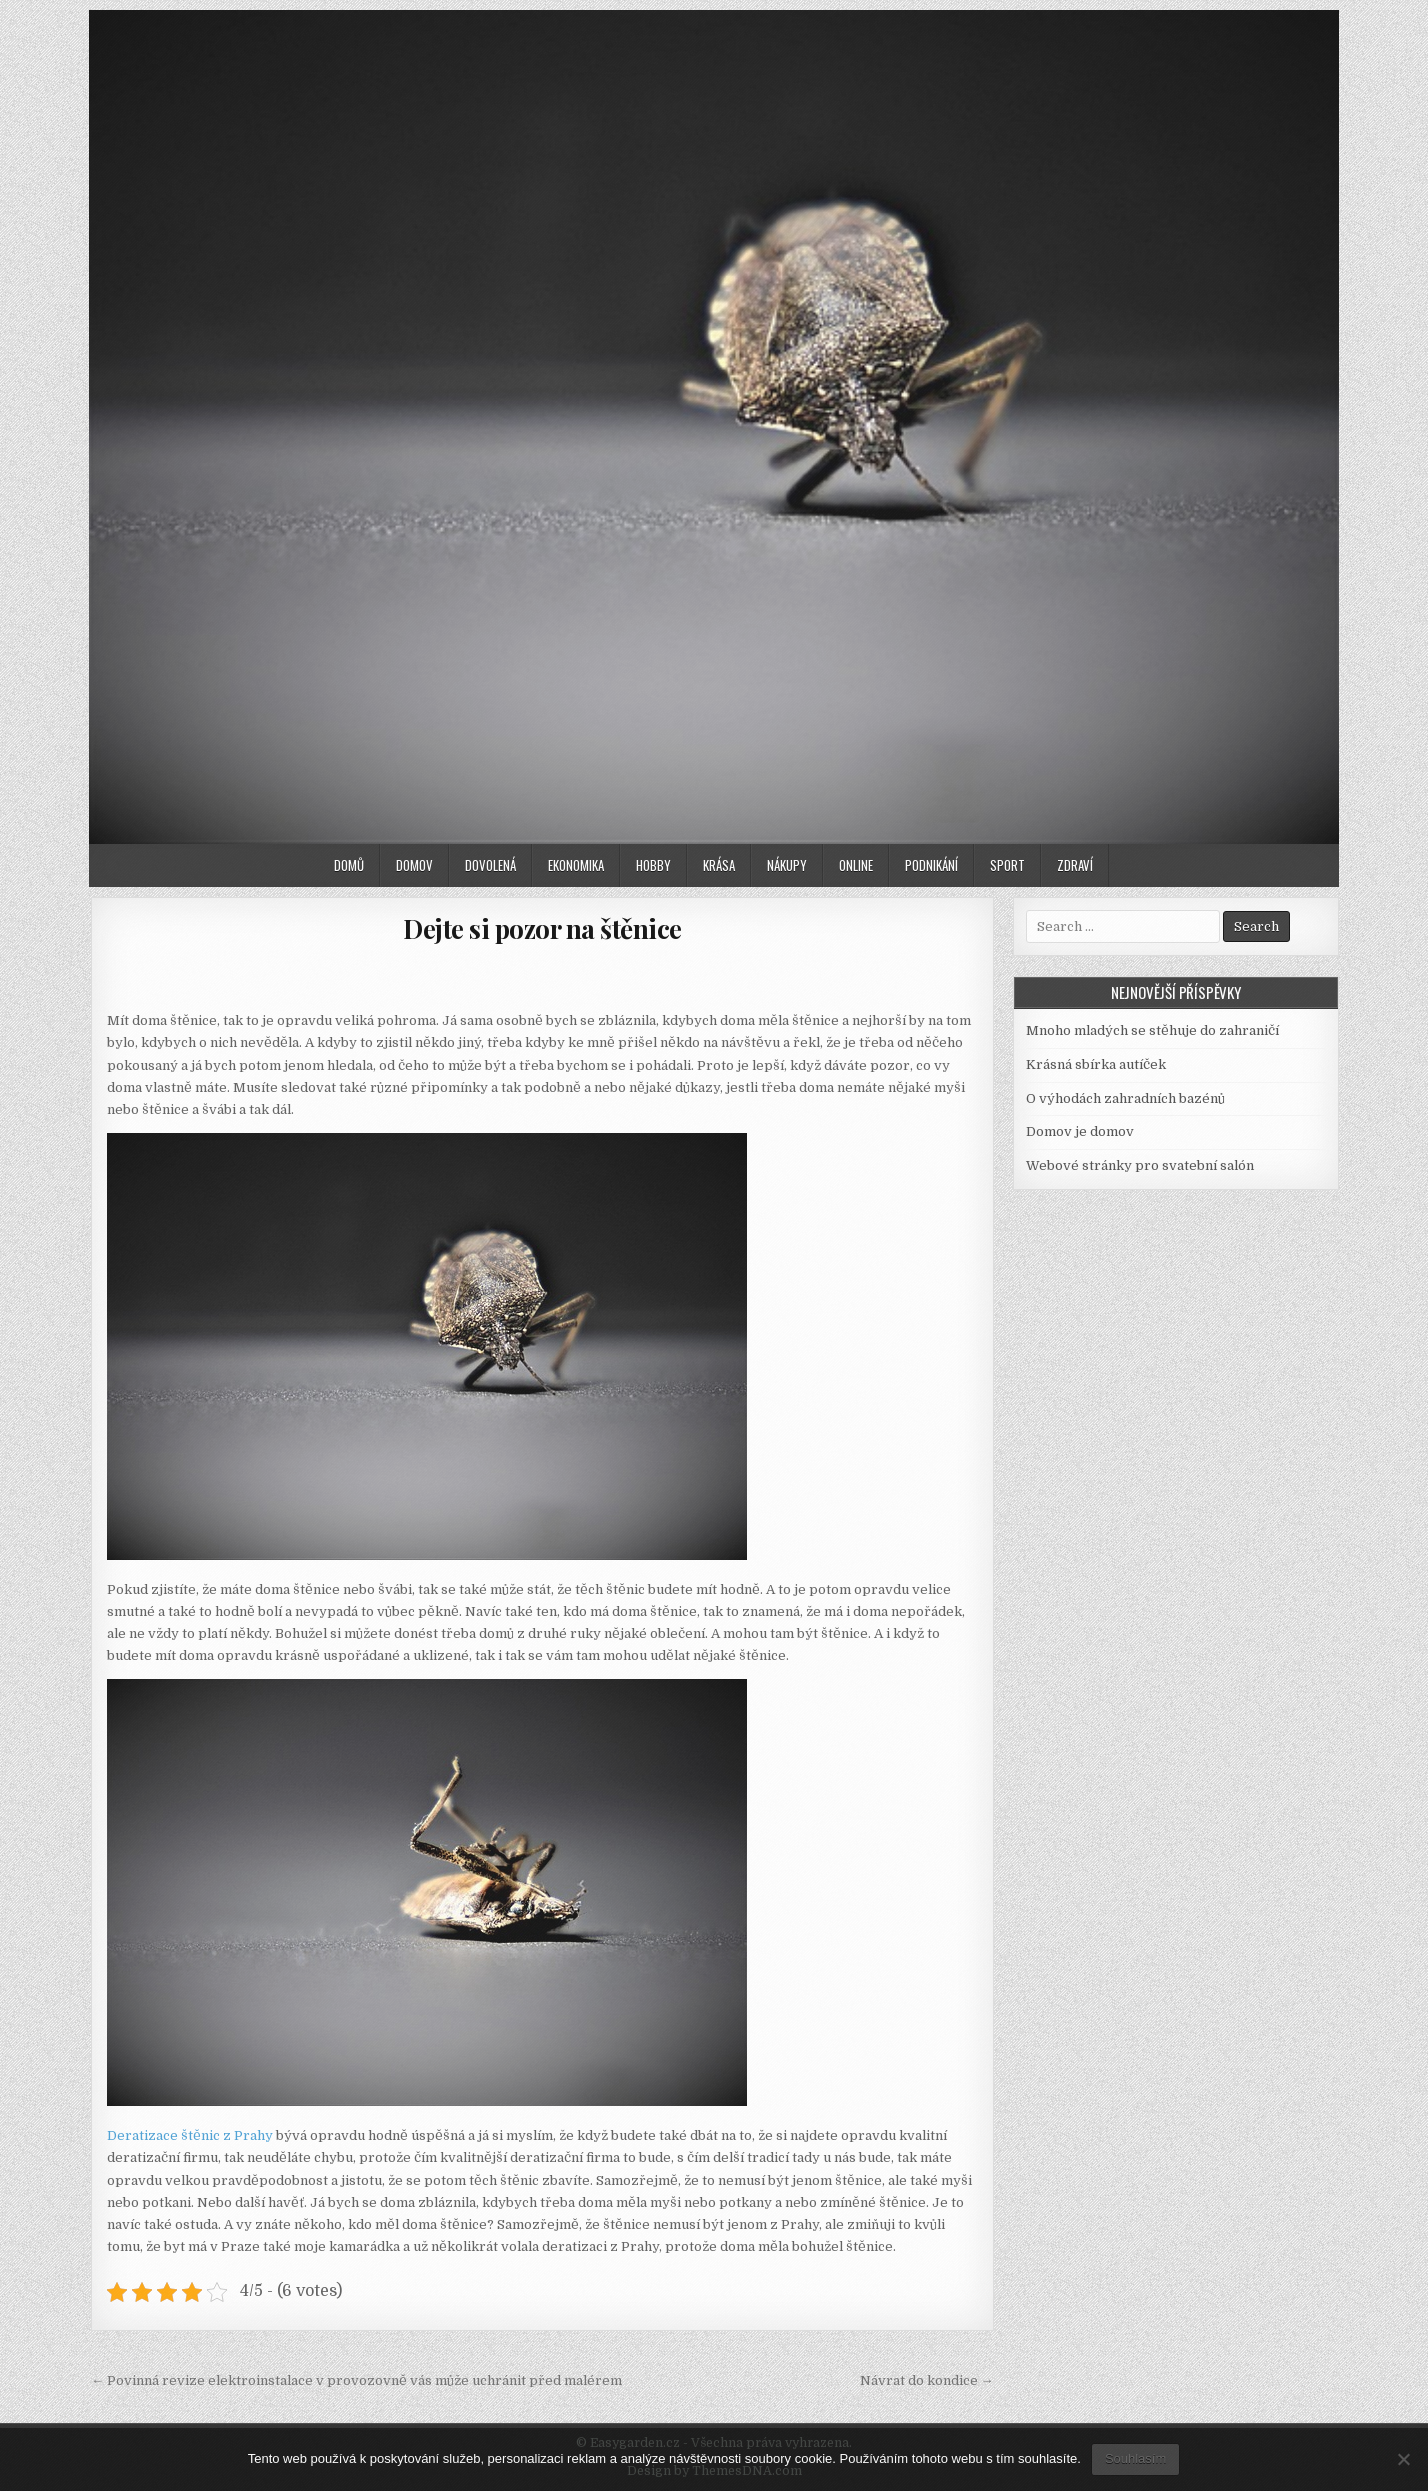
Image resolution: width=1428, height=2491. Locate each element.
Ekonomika (576, 865)
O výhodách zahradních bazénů (1125, 1098)
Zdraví (1075, 865)
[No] (1403, 2459)
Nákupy (787, 865)
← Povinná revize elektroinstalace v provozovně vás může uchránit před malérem (356, 2380)
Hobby (653, 865)
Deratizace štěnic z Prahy (190, 2135)
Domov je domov (1080, 1131)
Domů (349, 865)
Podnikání (931, 865)
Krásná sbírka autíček (1096, 1064)
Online (856, 865)
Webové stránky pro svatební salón (1140, 1165)
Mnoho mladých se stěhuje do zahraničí (1152, 1030)
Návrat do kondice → (927, 2380)
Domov (414, 865)
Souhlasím (1135, 2458)
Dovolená (490, 865)
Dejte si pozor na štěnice (542, 928)
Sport (1007, 865)
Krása (719, 865)
